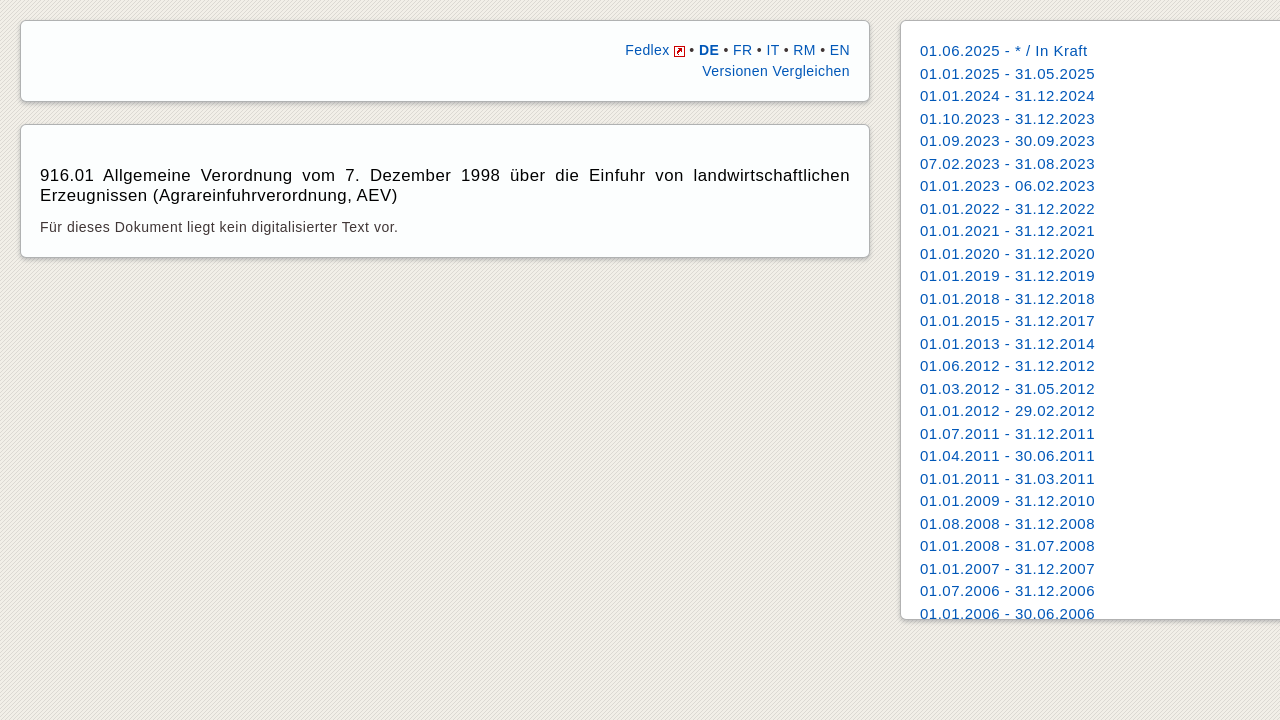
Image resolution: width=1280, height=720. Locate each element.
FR (742, 50)
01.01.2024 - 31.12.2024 (1007, 95)
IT (772, 50)
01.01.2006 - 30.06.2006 (1007, 613)
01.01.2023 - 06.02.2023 (1007, 185)
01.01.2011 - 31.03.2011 (1007, 478)
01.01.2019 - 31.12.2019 (1007, 275)
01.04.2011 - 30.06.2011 (1007, 455)
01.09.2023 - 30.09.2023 (1007, 140)
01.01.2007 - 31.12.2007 (1007, 568)
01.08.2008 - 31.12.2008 (1007, 523)
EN (840, 50)
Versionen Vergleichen (776, 71)
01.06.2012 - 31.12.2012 (1007, 365)
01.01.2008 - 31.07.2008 (1007, 545)
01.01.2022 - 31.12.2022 (1007, 208)
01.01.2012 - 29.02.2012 (1007, 410)
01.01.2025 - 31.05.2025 (1007, 73)
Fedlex (655, 50)
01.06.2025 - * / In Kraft (1004, 50)
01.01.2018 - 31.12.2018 (1007, 298)
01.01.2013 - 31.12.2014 (1007, 343)
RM (804, 50)
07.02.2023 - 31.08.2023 (1007, 163)
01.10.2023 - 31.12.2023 (1007, 118)
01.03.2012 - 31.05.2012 (1007, 388)
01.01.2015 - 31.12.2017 (1007, 320)
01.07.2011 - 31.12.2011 (1007, 433)
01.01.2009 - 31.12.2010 (1007, 500)
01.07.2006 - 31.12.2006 (1007, 590)
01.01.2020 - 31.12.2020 (1007, 253)
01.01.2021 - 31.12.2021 (1007, 230)
